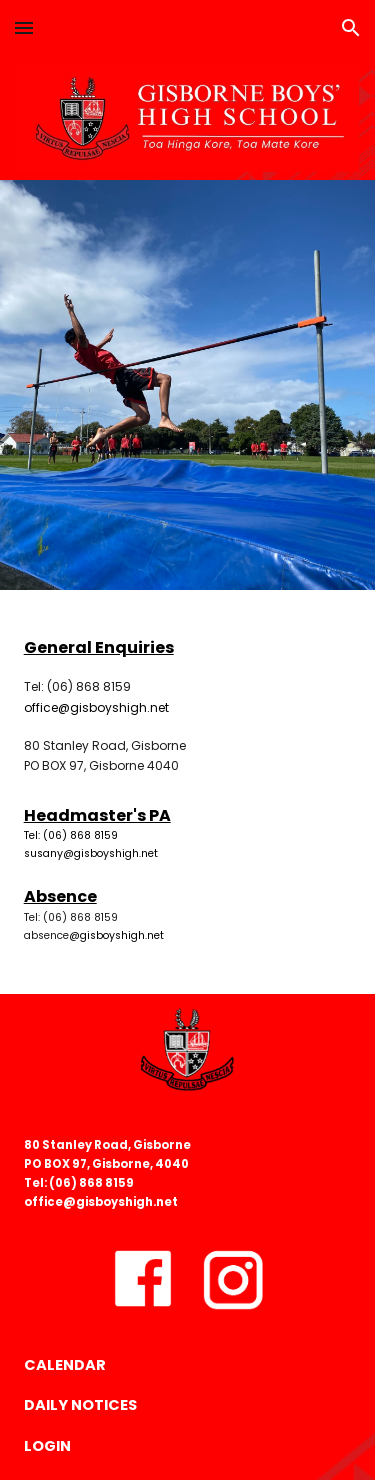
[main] (188, 706)
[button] (24, 27)
